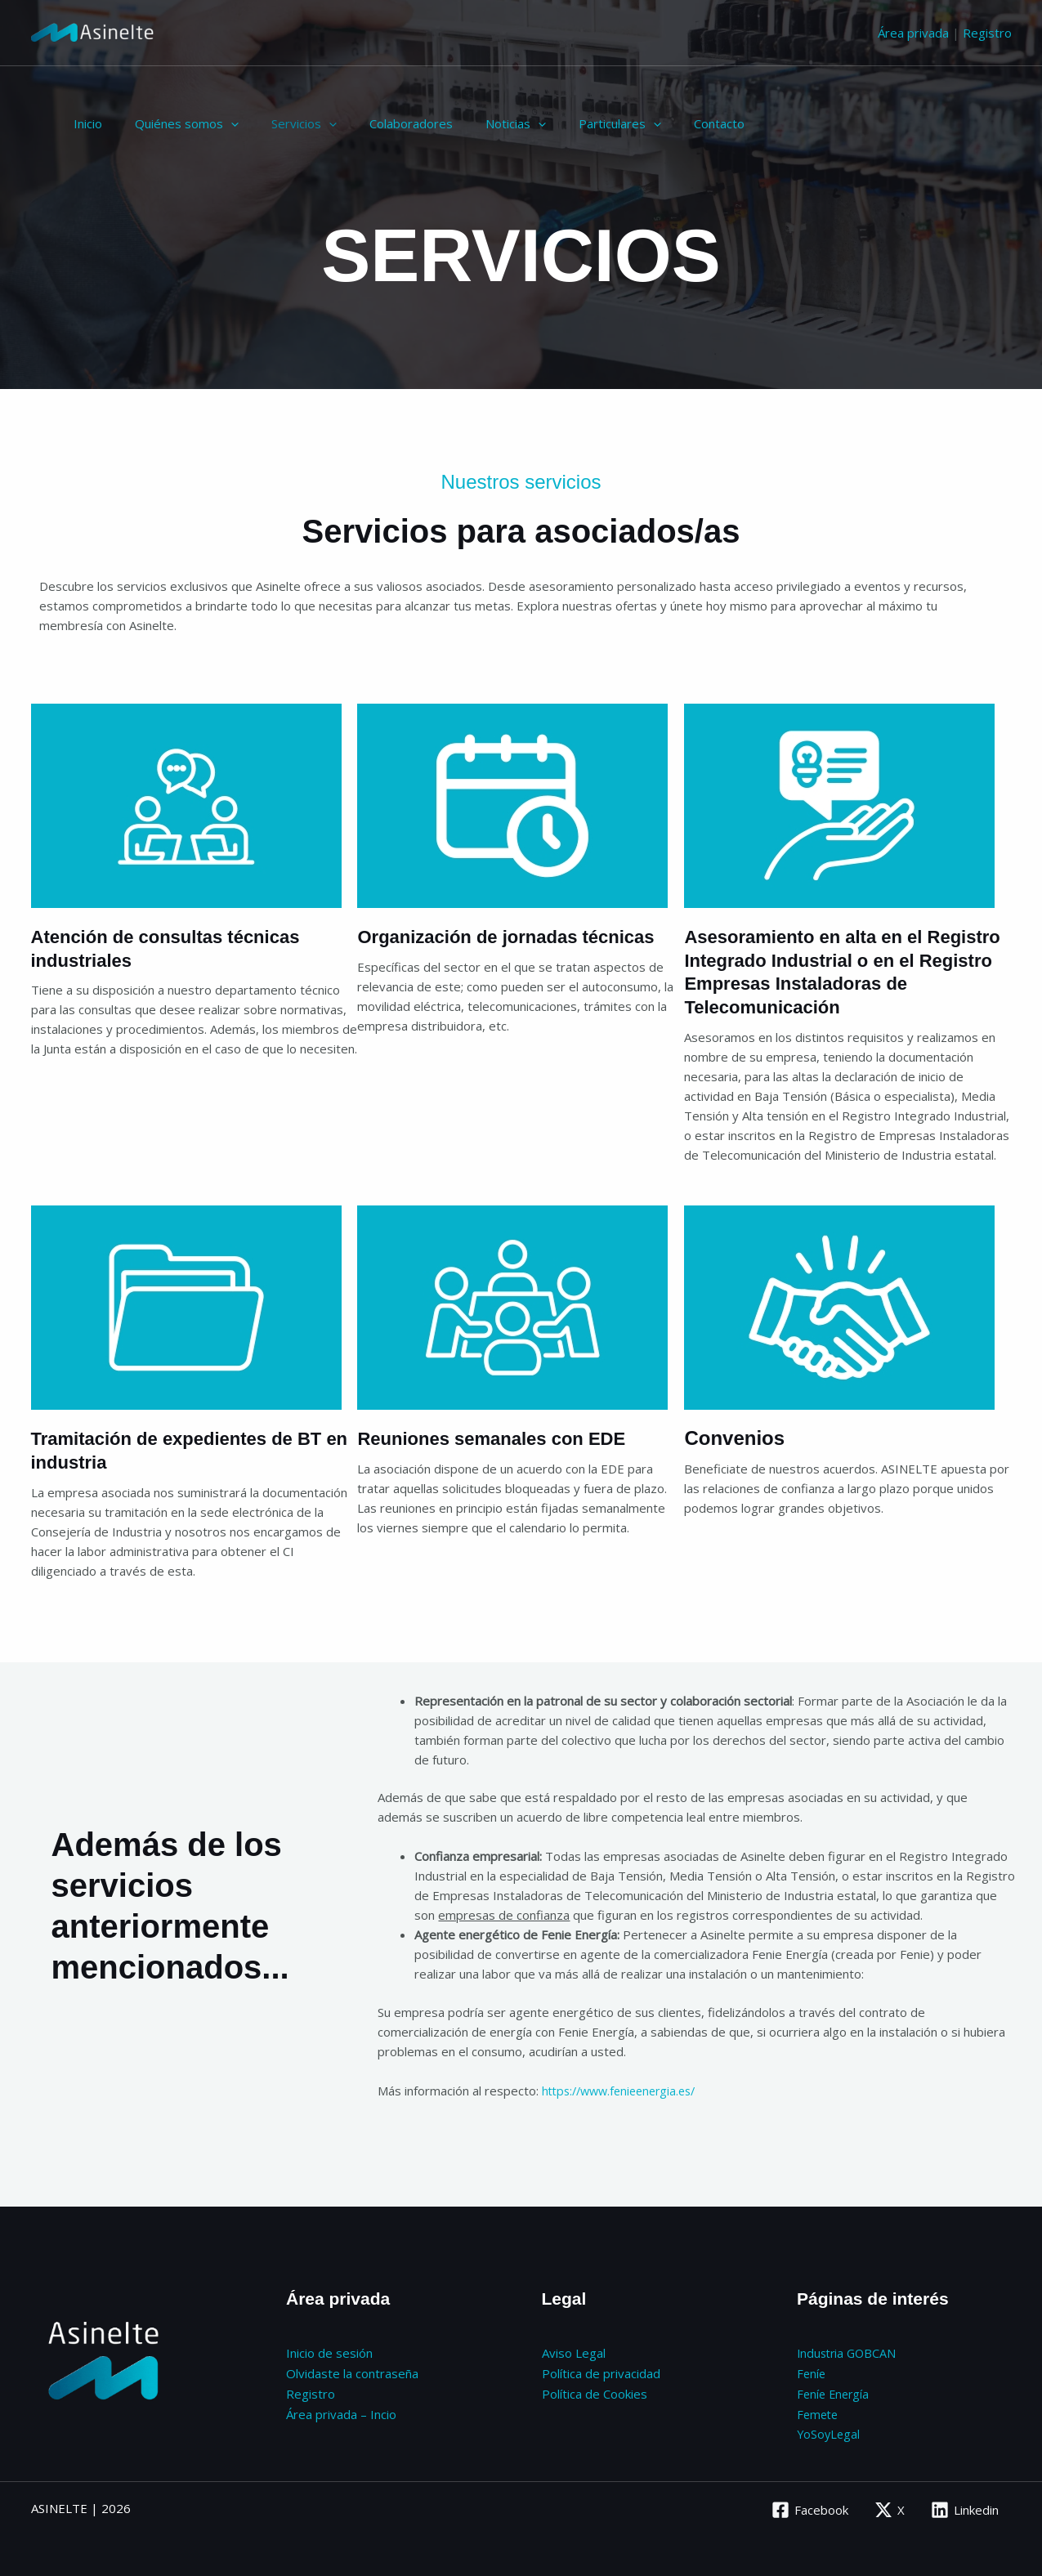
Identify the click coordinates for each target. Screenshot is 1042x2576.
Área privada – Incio (341, 2411)
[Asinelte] (92, 31)
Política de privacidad (601, 2372)
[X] (888, 2506)
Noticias (479, 123)
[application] (218, 123)
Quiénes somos (174, 123)
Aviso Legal (574, 2352)
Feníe (812, 2372)
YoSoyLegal (829, 2430)
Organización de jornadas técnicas (519, 936)
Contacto (666, 123)
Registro (987, 33)
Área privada (913, 33)
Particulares (575, 123)
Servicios (283, 123)
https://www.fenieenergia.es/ (625, 2090)
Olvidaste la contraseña (352, 2372)
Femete (819, 2411)
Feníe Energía (835, 2391)
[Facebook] (807, 2506)
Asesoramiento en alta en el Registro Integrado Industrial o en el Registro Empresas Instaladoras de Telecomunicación (845, 971)
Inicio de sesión (329, 2352)
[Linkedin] (964, 2506)
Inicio (83, 123)
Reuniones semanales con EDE (503, 1438)
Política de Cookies (594, 2391)
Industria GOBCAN (849, 2352)
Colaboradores (382, 123)
